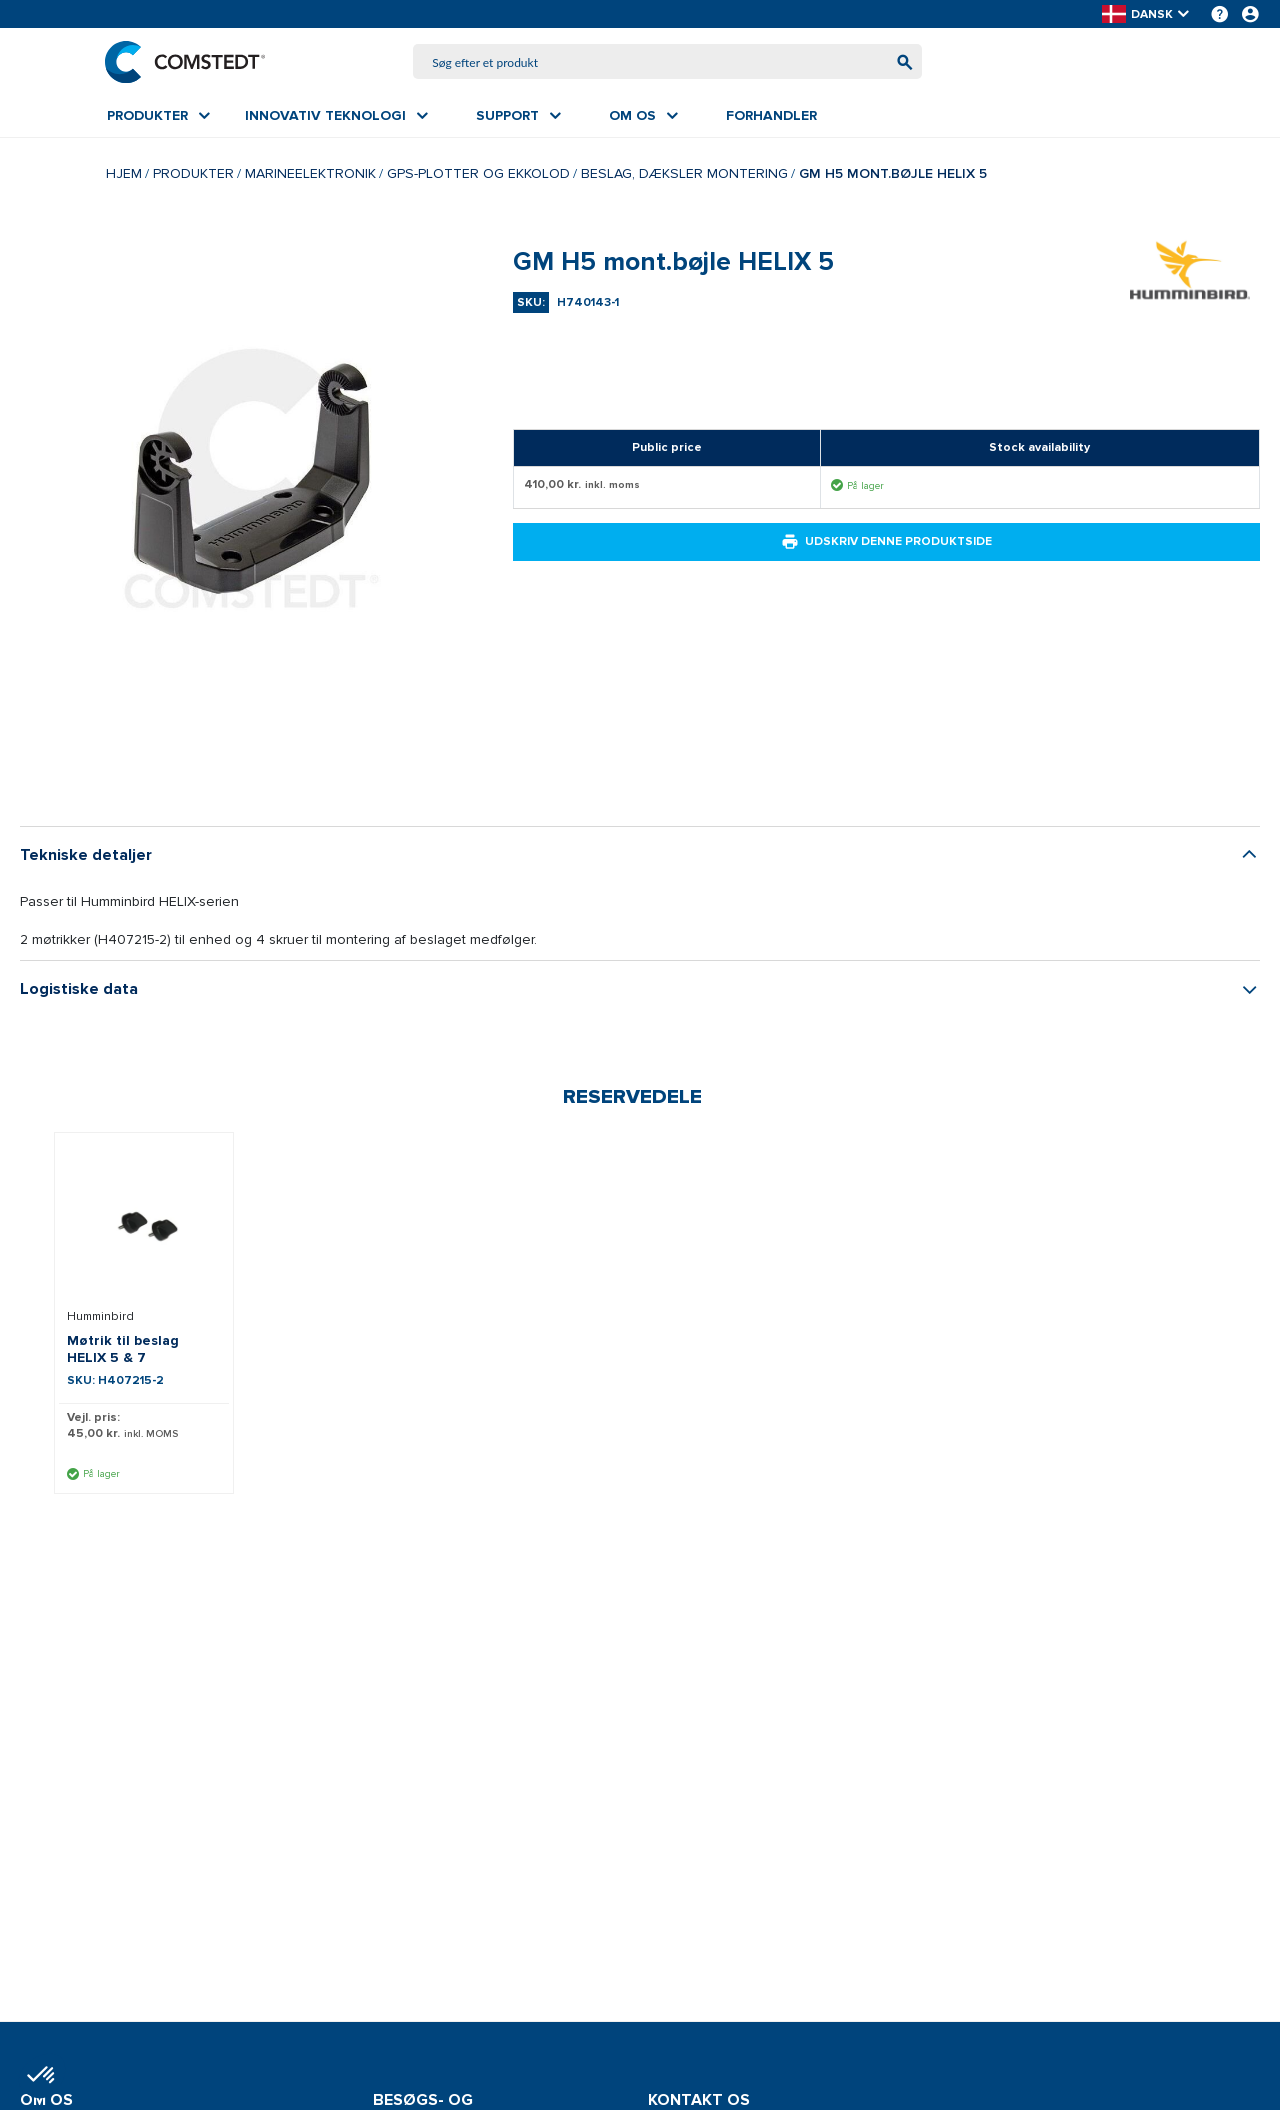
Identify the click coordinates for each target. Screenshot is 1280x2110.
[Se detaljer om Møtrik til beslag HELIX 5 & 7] (144, 1225)
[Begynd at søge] (902, 62)
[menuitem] (158, 117)
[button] (1147, 14)
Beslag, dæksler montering (684, 174)
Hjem (124, 174)
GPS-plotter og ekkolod (478, 174)
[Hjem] (187, 62)
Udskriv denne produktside (886, 543)
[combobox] (668, 62)
